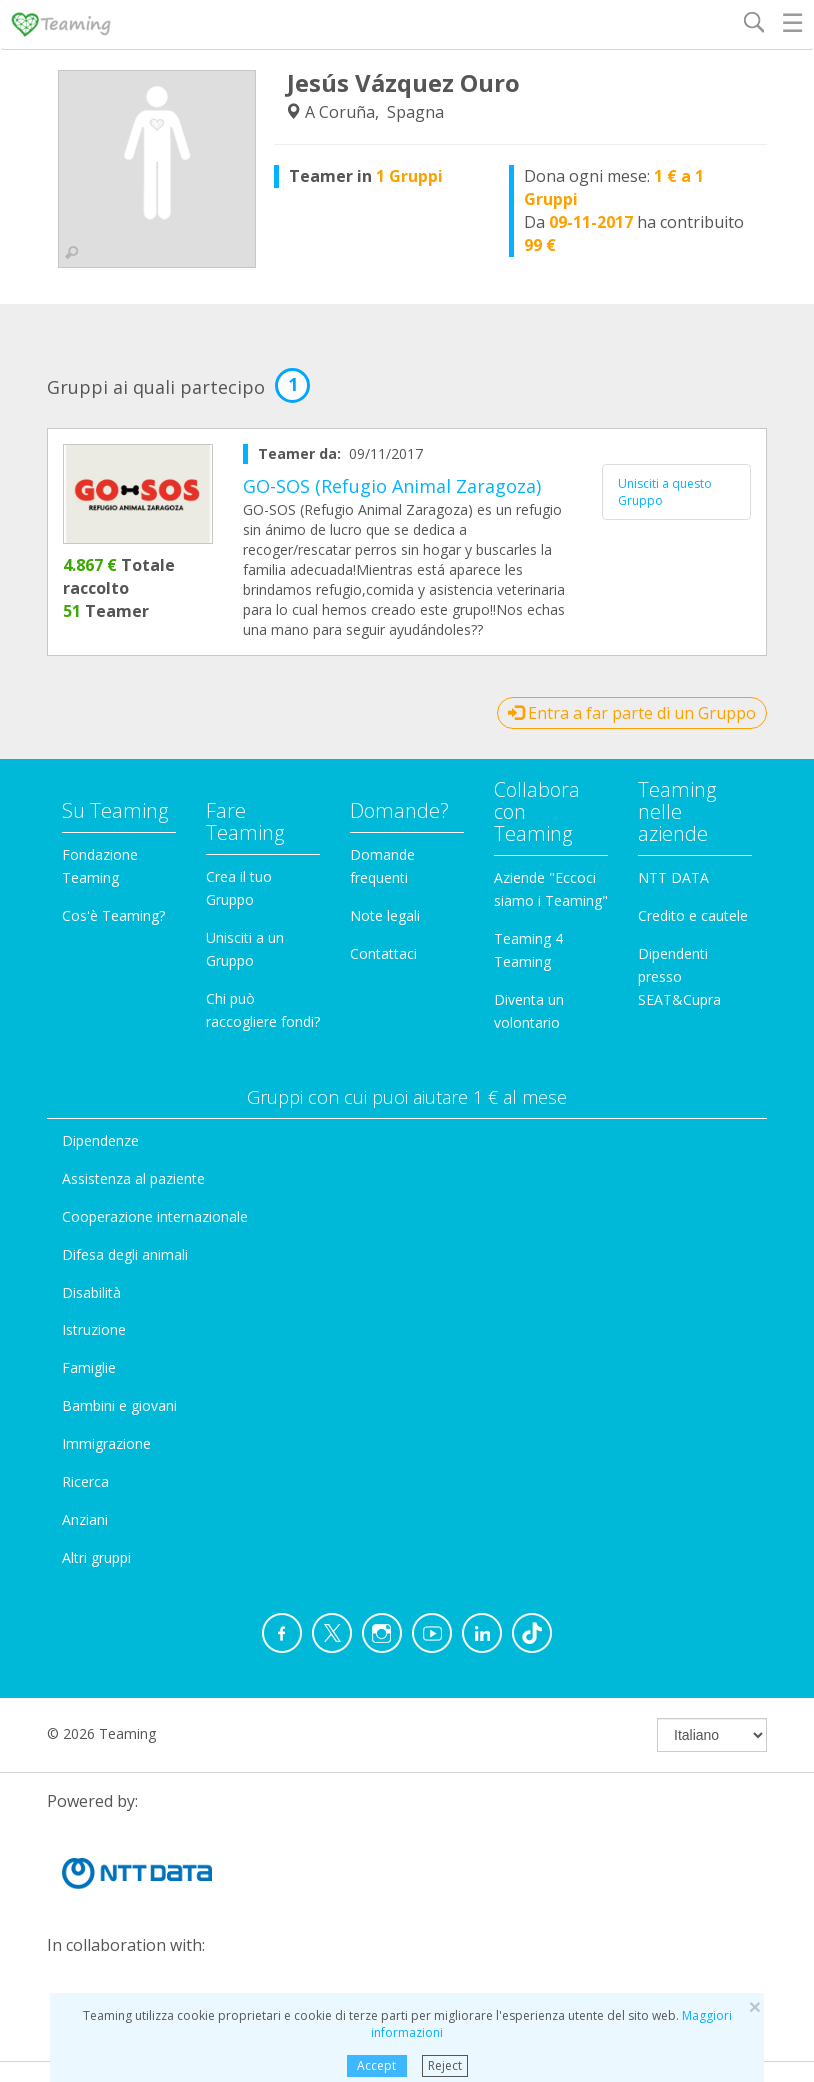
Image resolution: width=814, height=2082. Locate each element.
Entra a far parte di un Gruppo (632, 713)
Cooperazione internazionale (155, 1216)
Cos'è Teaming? (113, 915)
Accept (376, 2065)
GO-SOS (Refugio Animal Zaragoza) (392, 486)
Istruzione (94, 1329)
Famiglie (89, 1367)
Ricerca (85, 1481)
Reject (445, 2065)
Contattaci (383, 953)
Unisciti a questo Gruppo (665, 492)
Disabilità (91, 1292)
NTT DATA (673, 877)
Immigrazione (106, 1443)
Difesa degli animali (125, 1254)
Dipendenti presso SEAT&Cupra (679, 976)
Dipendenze (100, 1140)
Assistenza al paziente (133, 1178)
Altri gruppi (96, 1557)
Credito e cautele (693, 915)
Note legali (385, 915)
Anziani (85, 1519)
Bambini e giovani (119, 1405)
